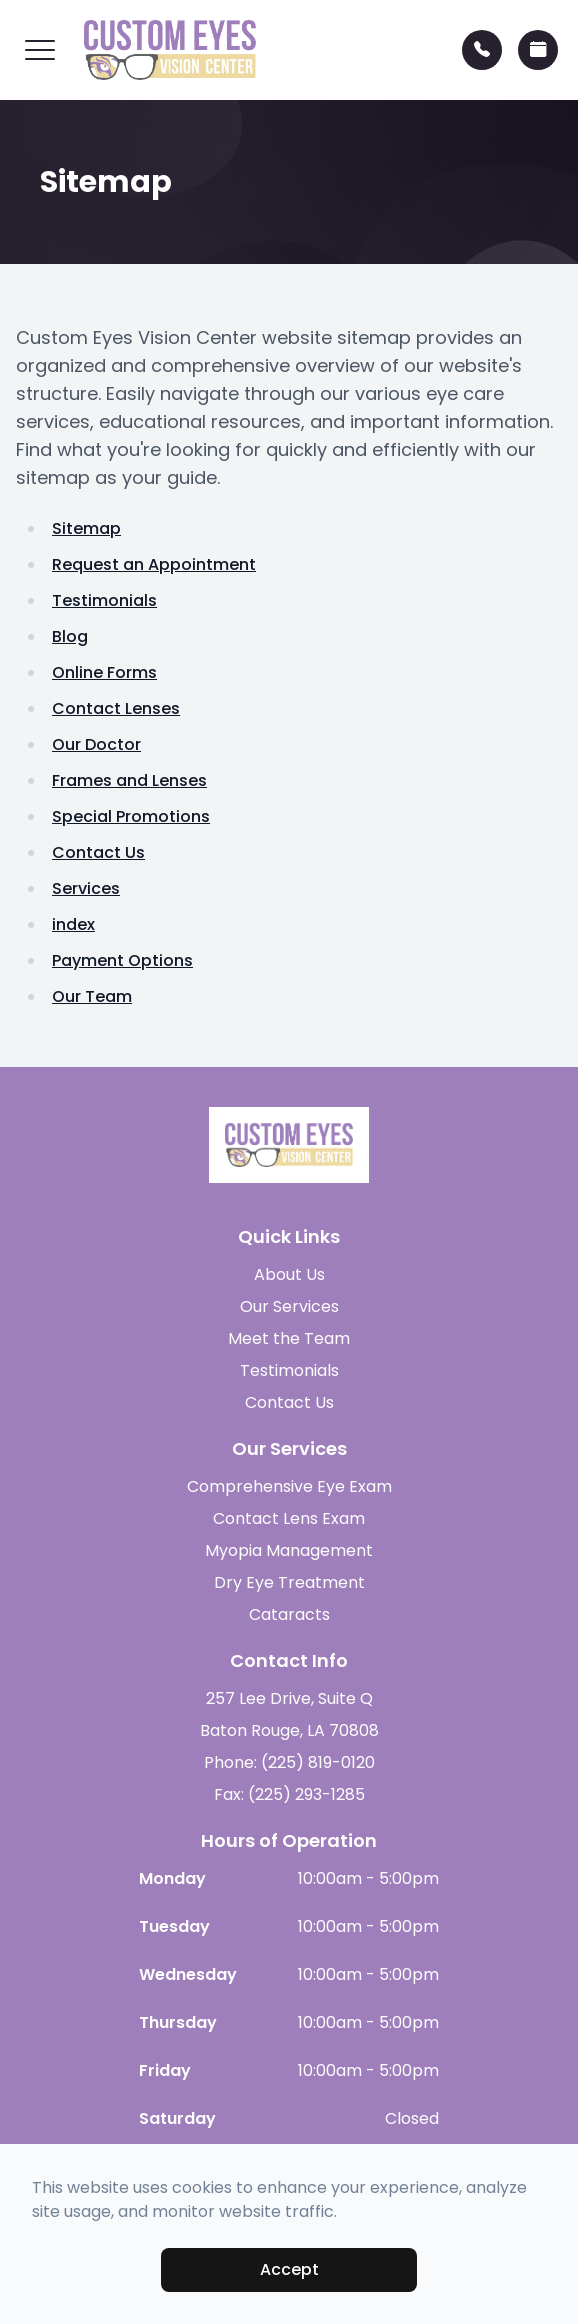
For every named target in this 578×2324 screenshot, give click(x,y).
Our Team (92, 996)
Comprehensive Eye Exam (289, 1486)
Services (86, 888)
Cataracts (289, 1614)
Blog (70, 636)
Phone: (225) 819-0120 (289, 1762)
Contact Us (98, 852)
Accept (289, 2269)
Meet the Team (289, 1338)
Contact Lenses (116, 708)
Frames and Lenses (129, 780)
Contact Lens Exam (289, 1518)
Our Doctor (96, 744)
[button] (40, 50)
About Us (289, 1274)
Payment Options (122, 960)
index (73, 924)
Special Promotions (131, 816)
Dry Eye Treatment (289, 1582)
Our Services (289, 1306)
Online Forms (104, 672)
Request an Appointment (154, 564)
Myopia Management (289, 1550)
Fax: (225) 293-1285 (289, 1794)
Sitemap (86, 528)
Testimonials (104, 600)
